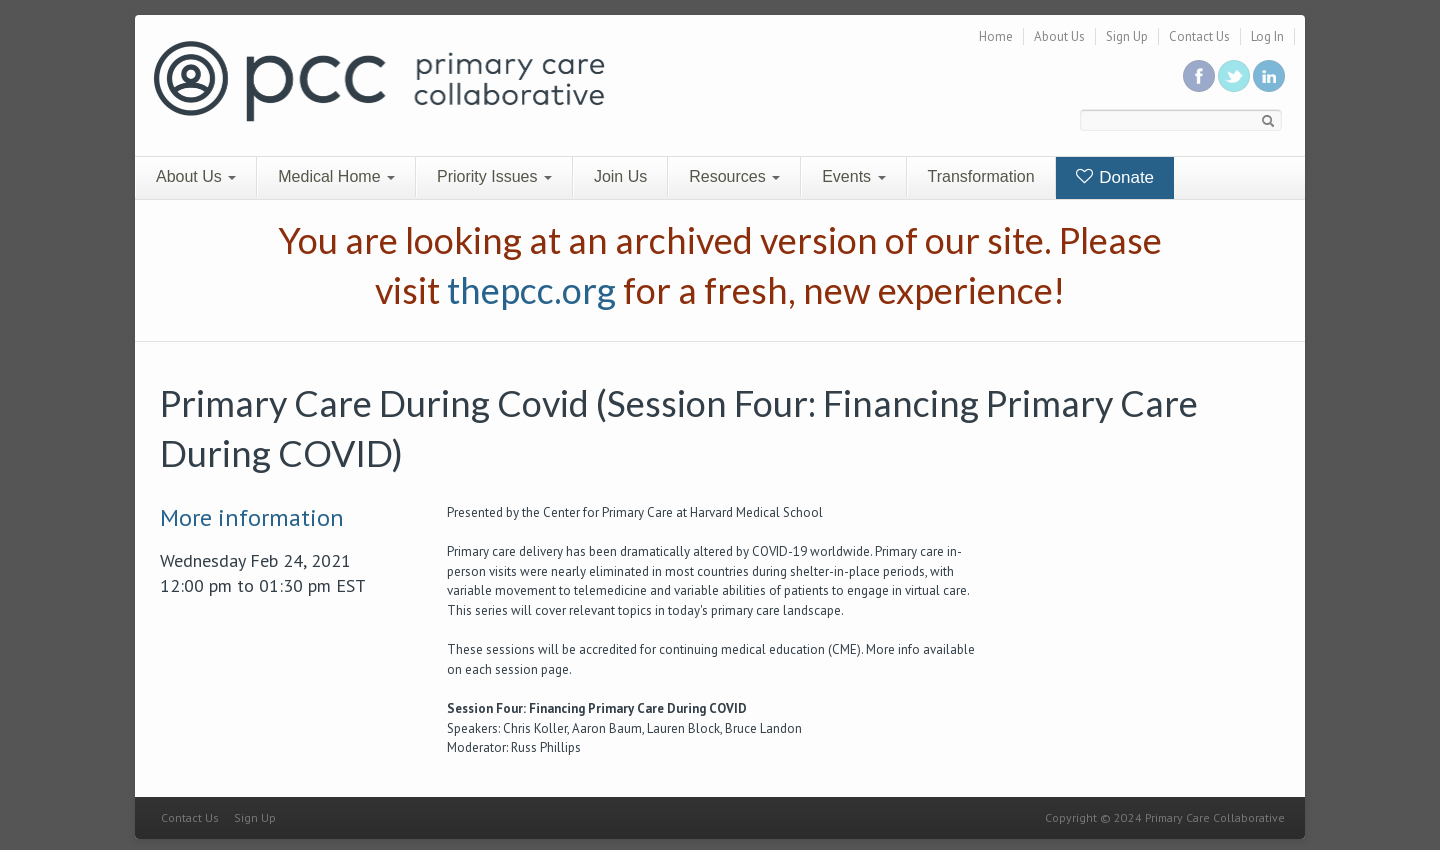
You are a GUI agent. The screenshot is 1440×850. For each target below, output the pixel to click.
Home (996, 36)
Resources (734, 176)
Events (853, 176)
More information (252, 517)
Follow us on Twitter (1234, 76)
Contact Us (1199, 36)
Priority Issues (494, 176)
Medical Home (336, 176)
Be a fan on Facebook (1199, 76)
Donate (1115, 177)
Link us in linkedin (1269, 76)
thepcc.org (531, 290)
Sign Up (1127, 36)
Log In (1267, 36)
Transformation (981, 176)
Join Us (620, 176)
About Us (1059, 36)
